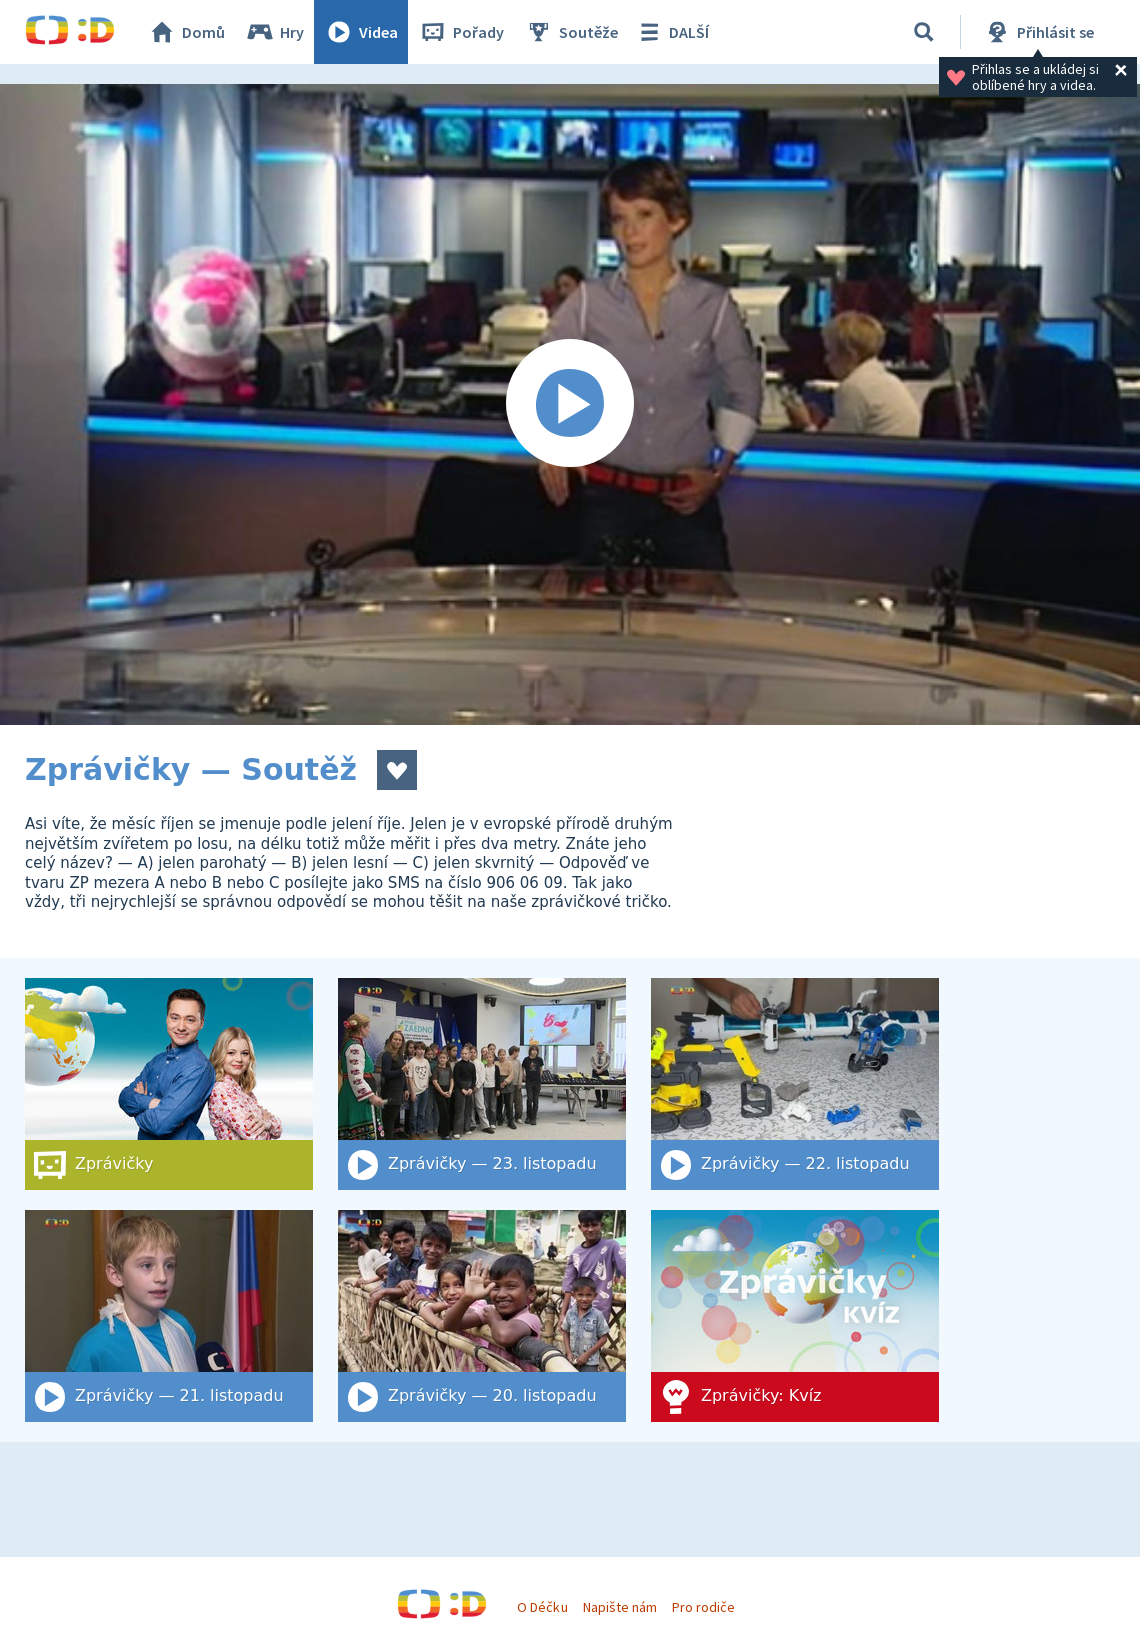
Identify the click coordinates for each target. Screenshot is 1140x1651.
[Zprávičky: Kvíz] (795, 1316)
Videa (361, 32)
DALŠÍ (671, 32)
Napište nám (620, 1607)
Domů (186, 32)
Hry (274, 32)
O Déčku (542, 1607)
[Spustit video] (570, 404)
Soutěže (571, 32)
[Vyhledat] (924, 32)
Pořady (461, 32)
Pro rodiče (703, 1607)
